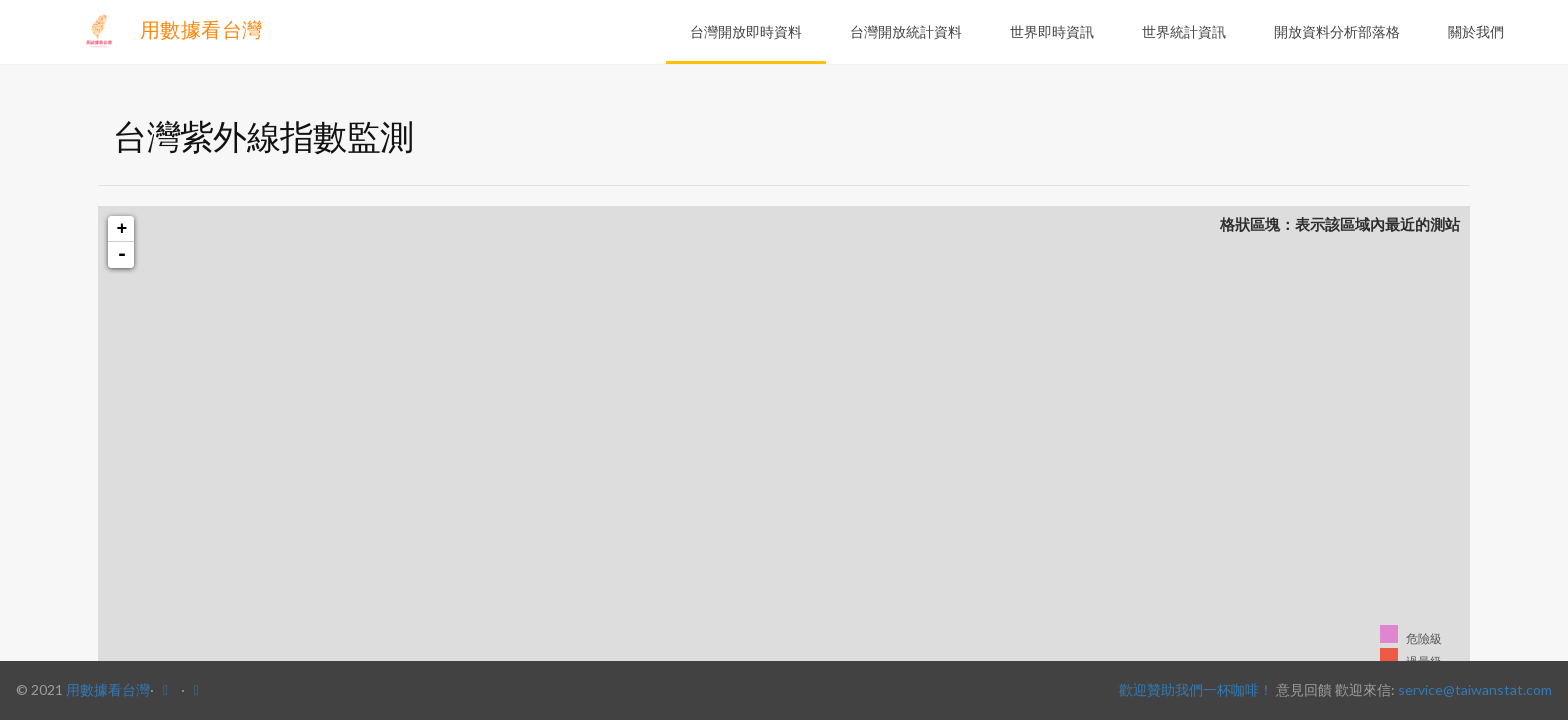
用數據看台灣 (171, 30)
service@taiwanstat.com (1475, 689)
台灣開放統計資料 (906, 31)
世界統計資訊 (1184, 31)
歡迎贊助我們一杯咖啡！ (1196, 689)
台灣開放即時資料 (746, 31)
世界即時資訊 (1052, 31)
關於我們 (1476, 31)
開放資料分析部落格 (1337, 31)
